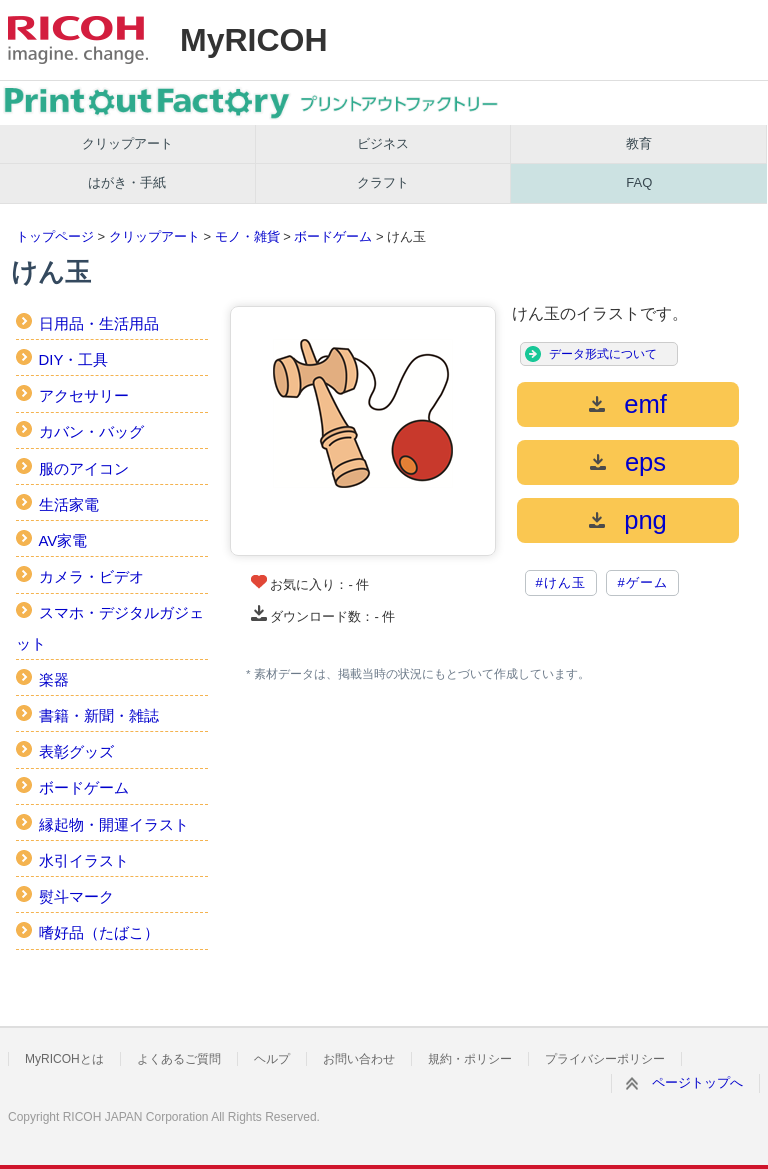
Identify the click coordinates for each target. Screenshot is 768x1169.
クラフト (383, 182)
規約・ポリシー (470, 1059)
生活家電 (69, 504)
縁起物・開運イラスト (114, 824)
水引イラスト (84, 860)
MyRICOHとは (64, 1059)
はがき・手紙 (127, 182)
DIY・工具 (74, 359)
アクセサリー (84, 395)
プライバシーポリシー (605, 1059)
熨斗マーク (76, 896)
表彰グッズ (76, 751)
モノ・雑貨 (247, 236)
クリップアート (127, 143)
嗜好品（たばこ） (99, 932)
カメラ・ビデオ (91, 576)
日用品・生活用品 (99, 323)
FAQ (639, 182)
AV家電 (63, 540)
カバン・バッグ (91, 431)
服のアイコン (84, 468)
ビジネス (383, 143)
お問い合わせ (359, 1059)
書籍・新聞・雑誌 (99, 715)
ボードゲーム (333, 236)
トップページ (55, 236)
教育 (639, 143)
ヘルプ (272, 1059)
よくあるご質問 (179, 1059)
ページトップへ (697, 1082)
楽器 (54, 679)
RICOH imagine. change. (78, 40)
